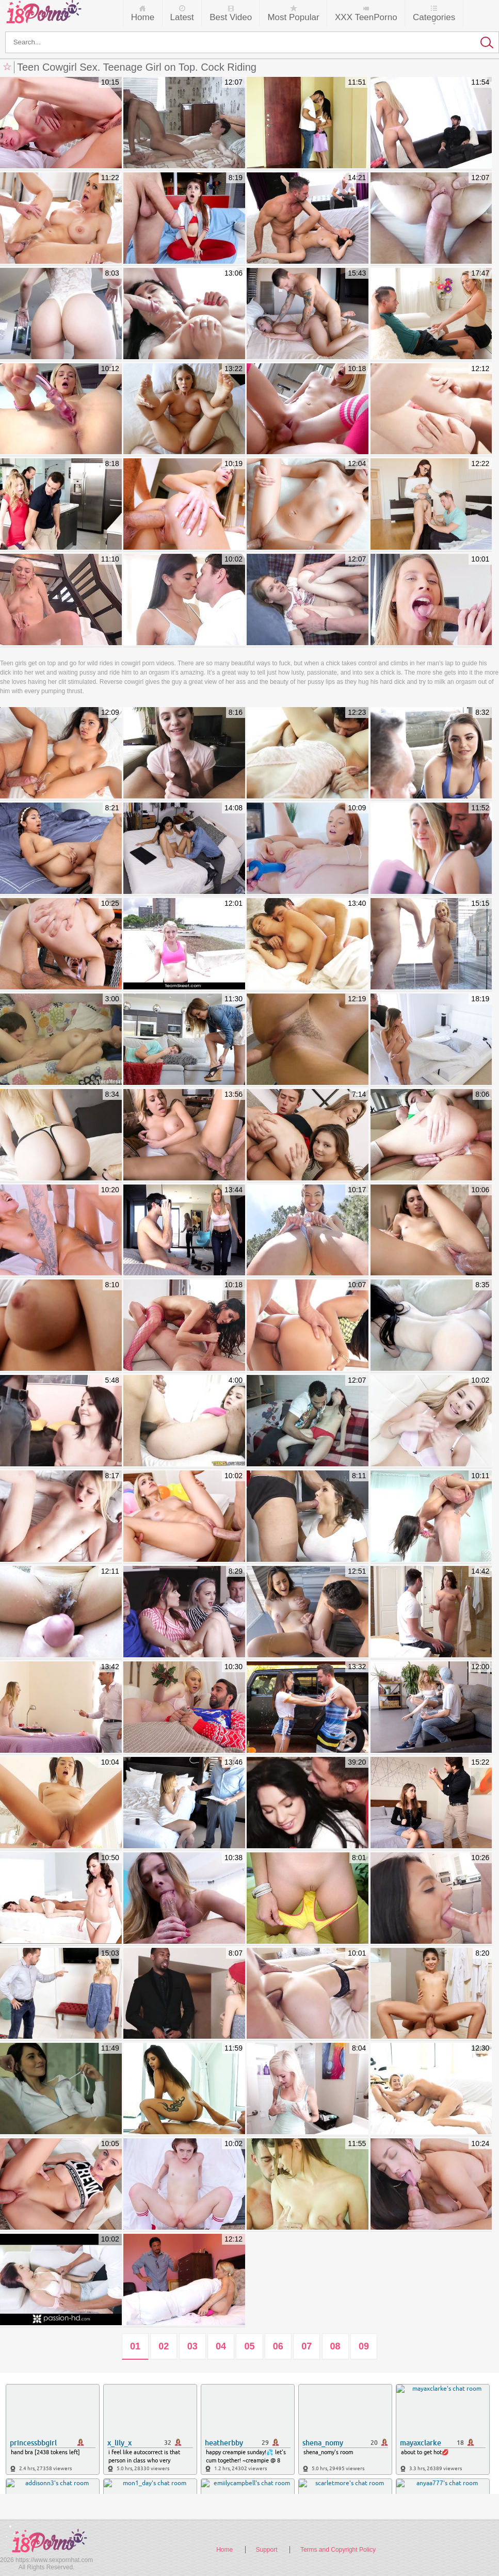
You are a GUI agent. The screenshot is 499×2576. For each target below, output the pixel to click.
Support (267, 2549)
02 (163, 2346)
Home (142, 17)
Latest (182, 17)
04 (221, 2346)
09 (364, 2346)
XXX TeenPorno (366, 17)
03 (192, 2346)
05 (249, 2346)
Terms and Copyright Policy (338, 2549)
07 (306, 2346)
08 (335, 2346)
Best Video (231, 17)
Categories (434, 17)
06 (278, 2346)
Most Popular (293, 17)
